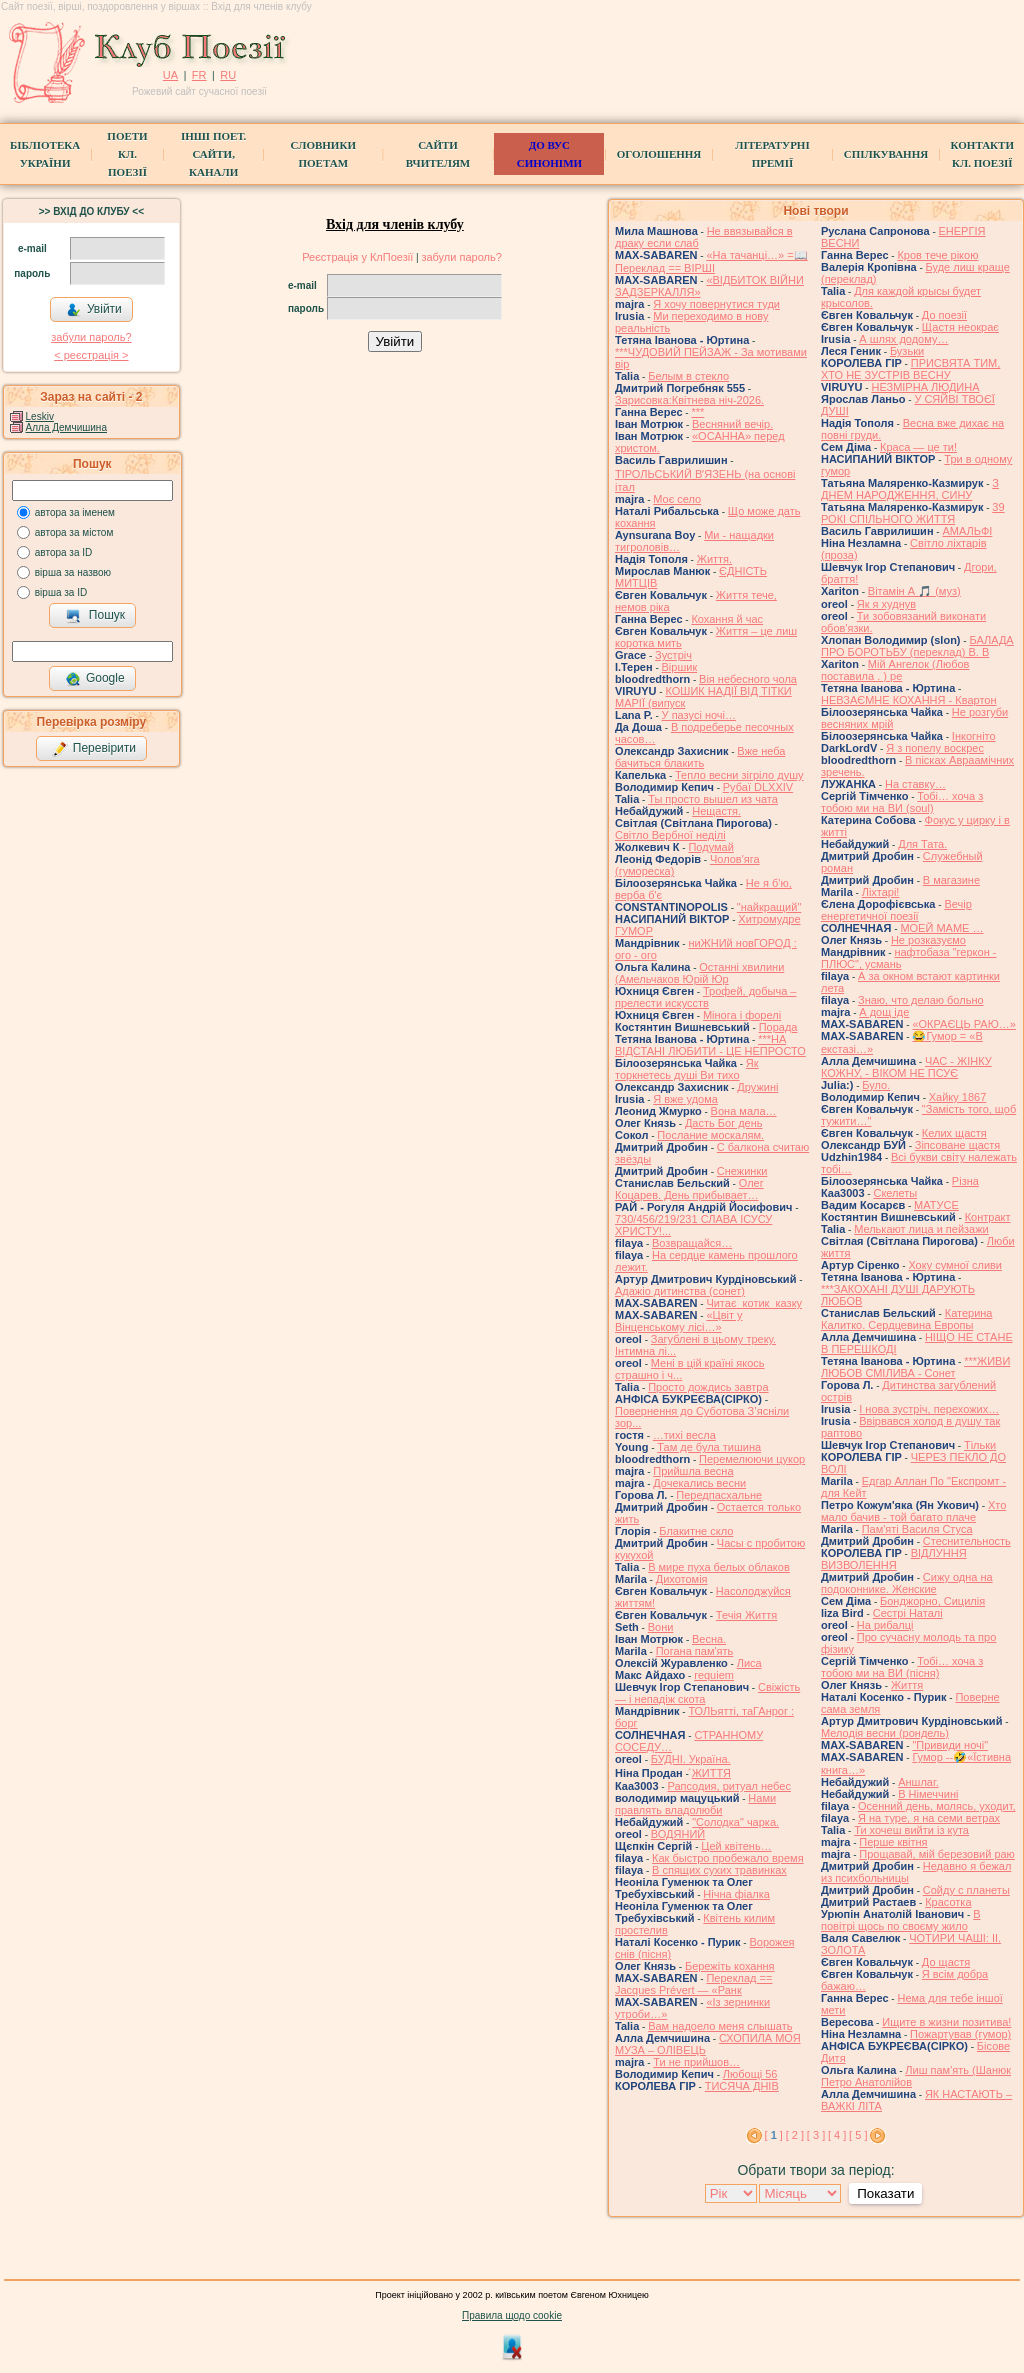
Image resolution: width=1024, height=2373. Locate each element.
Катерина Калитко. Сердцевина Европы (907, 1319)
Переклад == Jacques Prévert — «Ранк (693, 1984)
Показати (885, 2193)
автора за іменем (75, 512)
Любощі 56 (750, 2074)
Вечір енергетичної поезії (896, 910)
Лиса (749, 1663)
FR (199, 75)
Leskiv (40, 416)
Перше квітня (893, 1842)
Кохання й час (727, 619)
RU (228, 75)
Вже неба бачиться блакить (700, 757)
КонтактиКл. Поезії (982, 154)
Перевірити (94, 749)
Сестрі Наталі (908, 1613)
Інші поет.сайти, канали (213, 154)
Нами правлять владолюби (695, 1804)
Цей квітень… (736, 1846)
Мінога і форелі (742, 1015)
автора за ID (64, 552)
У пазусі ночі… (699, 715)
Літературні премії (772, 154)
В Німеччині (928, 1794)
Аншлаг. (918, 1782)
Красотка (948, 1902)
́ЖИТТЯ (711, 1773)
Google (95, 679)
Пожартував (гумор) (960, 2034)
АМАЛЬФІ (967, 531)
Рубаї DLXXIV (758, 787)
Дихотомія (682, 1579)
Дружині (757, 1087)
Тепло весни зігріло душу (739, 775)
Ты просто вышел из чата (713, 799)
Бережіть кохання (730, 1966)
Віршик (680, 667)
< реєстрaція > (91, 355)
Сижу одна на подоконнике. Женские (907, 1583)
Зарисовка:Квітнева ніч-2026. (689, 400)
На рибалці (885, 1625)
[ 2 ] (795, 2135)
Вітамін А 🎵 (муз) (914, 591)
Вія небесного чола (748, 679)
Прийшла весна (693, 1471)
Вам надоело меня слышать (720, 2026)
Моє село (677, 499)
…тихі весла (684, 1435)
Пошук (95, 616)
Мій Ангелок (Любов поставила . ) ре (895, 670)
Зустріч (673, 655)
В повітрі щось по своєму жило (901, 1920)
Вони (661, 1627)
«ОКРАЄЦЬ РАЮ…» (964, 1024)
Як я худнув (886, 604)
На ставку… (915, 784)
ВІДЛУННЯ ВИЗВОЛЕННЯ (894, 1559)
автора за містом (74, 532)
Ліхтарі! (881, 892)
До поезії (944, 315)
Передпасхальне (719, 1495)
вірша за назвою (73, 572)
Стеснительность (967, 1541)
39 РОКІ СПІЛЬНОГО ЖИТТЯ (913, 513)
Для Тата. (922, 844)
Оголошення (659, 154)
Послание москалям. (710, 1135)
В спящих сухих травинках (719, 1870)
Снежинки (742, 1171)
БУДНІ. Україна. (691, 1759)
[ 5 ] (858, 2135)
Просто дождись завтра (708, 1387)
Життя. (714, 559)
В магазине (951, 880)
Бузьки (907, 351)
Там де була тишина (709, 1447)
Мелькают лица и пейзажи (921, 1229)
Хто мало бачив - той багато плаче (913, 1511)
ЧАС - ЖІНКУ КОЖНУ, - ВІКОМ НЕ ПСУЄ (906, 1067)
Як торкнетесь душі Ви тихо (687, 1069)
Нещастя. (716, 811)
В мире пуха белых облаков (719, 1567)
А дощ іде (884, 1012)
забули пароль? (91, 337)
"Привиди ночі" (950, 1745)
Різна (965, 1181)
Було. (876, 1085)
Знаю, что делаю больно (921, 1000)
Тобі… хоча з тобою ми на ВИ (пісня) (902, 1667)
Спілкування (886, 154)
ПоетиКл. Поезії (127, 154)
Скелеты (895, 1193)
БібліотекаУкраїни (45, 154)
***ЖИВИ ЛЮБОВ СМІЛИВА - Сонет (915, 1367)
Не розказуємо (928, 940)
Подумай (710, 847)
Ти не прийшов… (696, 2062)
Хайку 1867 (958, 1097)
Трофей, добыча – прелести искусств (705, 997)
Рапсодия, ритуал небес (728, 1786)
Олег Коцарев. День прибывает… (689, 1189)
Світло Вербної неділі (670, 835)
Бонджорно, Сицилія (932, 1601)
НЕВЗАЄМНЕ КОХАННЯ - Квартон (909, 700)
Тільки (980, 1445)
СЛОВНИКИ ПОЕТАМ (323, 154)
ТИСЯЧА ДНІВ (742, 2086)
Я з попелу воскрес (935, 748)
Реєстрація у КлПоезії (357, 257)
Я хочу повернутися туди (716, 304)
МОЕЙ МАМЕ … (941, 928)
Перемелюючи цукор (752, 1459)
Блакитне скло (696, 1531)
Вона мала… (744, 1111)
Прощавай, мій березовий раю (937, 1854)
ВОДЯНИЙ (678, 1834)
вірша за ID (61, 592)
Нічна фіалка (736, 1894)
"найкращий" (769, 907)
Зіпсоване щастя (958, 1145)
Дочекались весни (699, 1483)
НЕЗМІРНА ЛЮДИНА (925, 387)
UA (170, 75)
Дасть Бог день (724, 1123)
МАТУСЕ (936, 1205)
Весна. (709, 1639)
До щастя (946, 1962)
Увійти (94, 310)
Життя (907, 1685)
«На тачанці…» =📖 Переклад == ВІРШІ (711, 261)
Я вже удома (685, 1099)
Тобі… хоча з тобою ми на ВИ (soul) (902, 802)
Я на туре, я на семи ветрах (929, 1818)
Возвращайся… (692, 1243)
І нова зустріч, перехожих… (929, 1409)
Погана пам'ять (695, 1651)
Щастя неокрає (960, 327)
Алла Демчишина (66, 427)
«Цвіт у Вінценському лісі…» (679, 1321)
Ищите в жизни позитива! (946, 2022)
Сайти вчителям (438, 154)
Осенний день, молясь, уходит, (936, 1806)
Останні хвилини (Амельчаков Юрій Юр (699, 973)
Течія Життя (746, 1615)
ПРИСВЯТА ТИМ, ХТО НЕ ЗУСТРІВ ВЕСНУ (910, 369)
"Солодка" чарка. (735, 1822)
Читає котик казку (754, 1303)
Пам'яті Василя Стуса (917, 1529)
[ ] (774, 2135)
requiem (714, 1675)
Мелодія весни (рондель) (885, 1733)
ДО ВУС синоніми (549, 154)
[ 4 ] (837, 2135)
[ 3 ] (816, 2135)
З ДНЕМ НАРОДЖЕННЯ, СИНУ (910, 489)
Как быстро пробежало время (728, 1858)
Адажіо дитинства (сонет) (680, 1291)
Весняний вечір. (732, 424)
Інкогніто (974, 736)
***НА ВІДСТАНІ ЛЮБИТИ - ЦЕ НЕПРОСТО (710, 1045)
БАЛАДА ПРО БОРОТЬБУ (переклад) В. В (917, 646)
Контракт (988, 1217)
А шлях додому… (903, 339)
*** (697, 412)
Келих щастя (954, 1133)
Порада (778, 1027)
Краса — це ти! (918, 447)
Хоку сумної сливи (955, 1265)
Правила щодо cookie (512, 2315)
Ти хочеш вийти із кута (911, 1830)
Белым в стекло (688, 376)
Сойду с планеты (966, 1890)
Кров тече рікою (937, 255)
